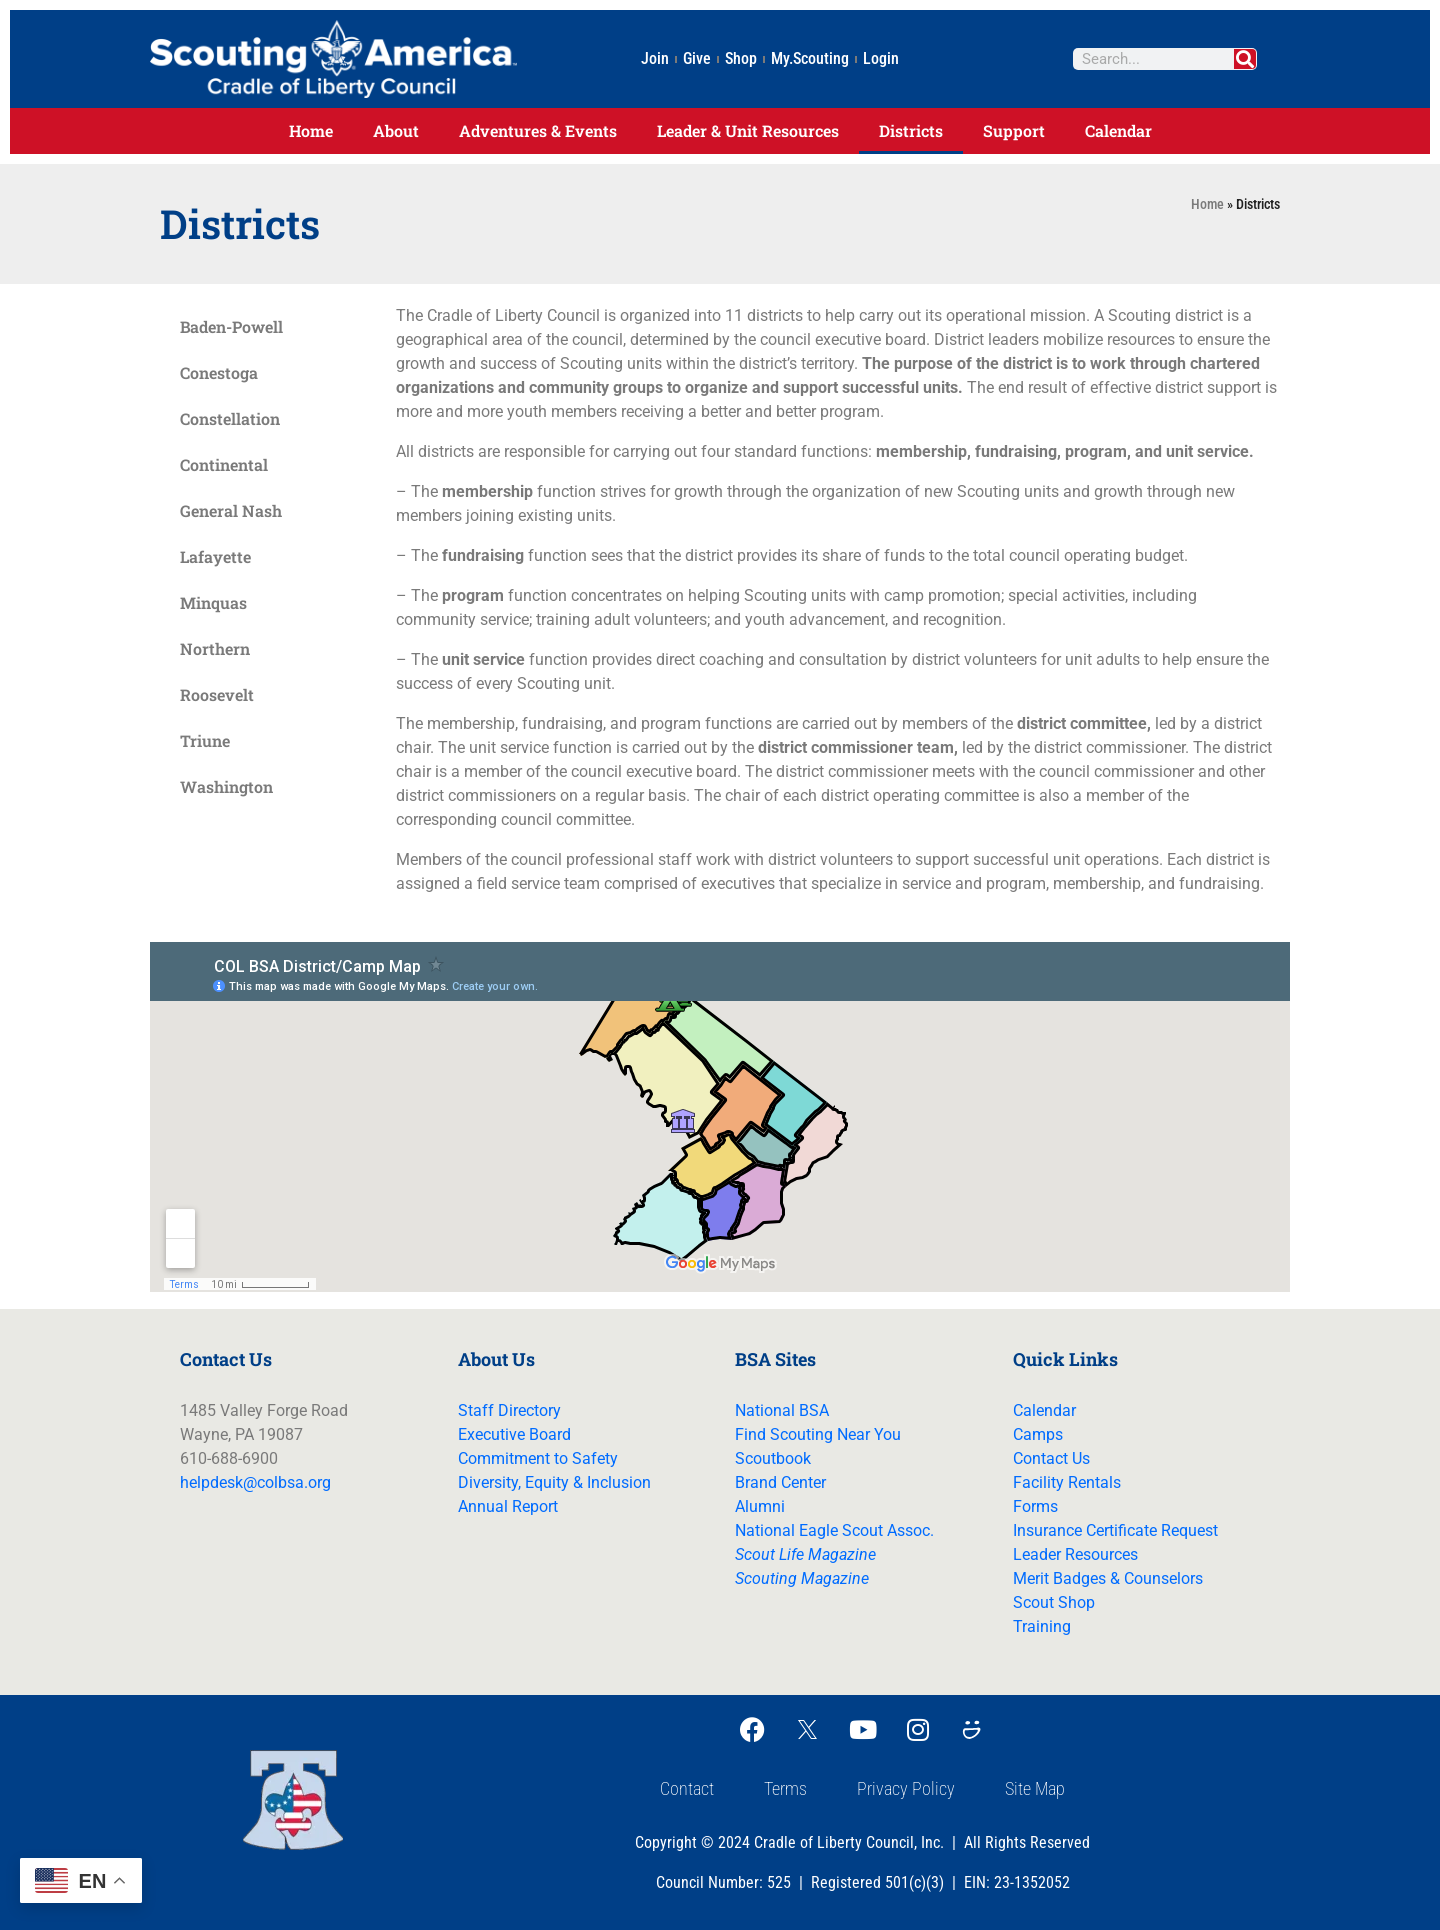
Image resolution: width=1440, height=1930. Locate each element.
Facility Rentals (1067, 1482)
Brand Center (780, 1482)
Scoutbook (773, 1458)
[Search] (1245, 59)
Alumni (760, 1506)
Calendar (1118, 130)
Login (881, 58)
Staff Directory (509, 1410)
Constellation (230, 418)
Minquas (213, 602)
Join (655, 58)
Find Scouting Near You (818, 1434)
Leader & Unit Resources (748, 130)
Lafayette (215, 556)
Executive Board (514, 1434)
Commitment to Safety (538, 1458)
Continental (224, 464)
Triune (205, 740)
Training (1042, 1626)
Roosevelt (217, 694)
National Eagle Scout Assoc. (834, 1530)
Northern (215, 648)
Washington (226, 786)
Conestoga (219, 372)
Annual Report (508, 1506)
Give (697, 58)
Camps (1038, 1434)
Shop (741, 58)
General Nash (231, 510)
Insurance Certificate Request (1115, 1530)
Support (1014, 130)
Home (311, 130)
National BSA (782, 1410)
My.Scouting (810, 58)
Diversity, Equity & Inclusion (554, 1482)
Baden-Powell (231, 326)
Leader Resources (1075, 1554)
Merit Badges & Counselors (1108, 1578)
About (396, 130)
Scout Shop (1054, 1602)
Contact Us (1051, 1458)
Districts (911, 130)
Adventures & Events (538, 130)
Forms (1035, 1506)
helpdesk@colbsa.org (255, 1482)
